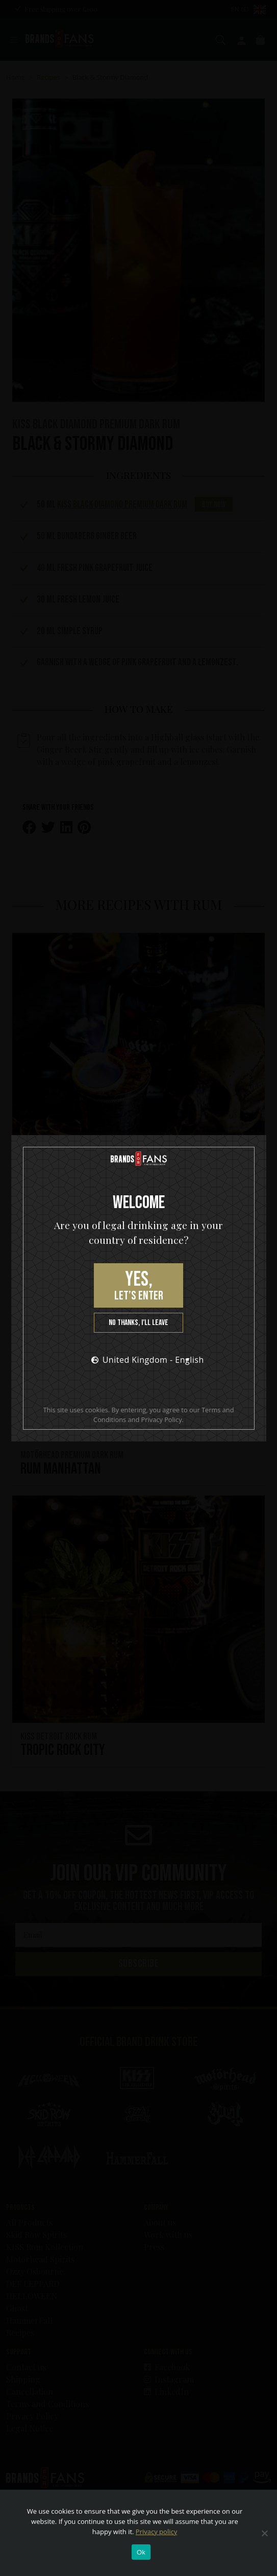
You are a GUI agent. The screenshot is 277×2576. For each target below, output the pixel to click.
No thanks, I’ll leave (138, 1323)
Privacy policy (156, 2531)
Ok (141, 2552)
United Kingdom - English (143, 1359)
